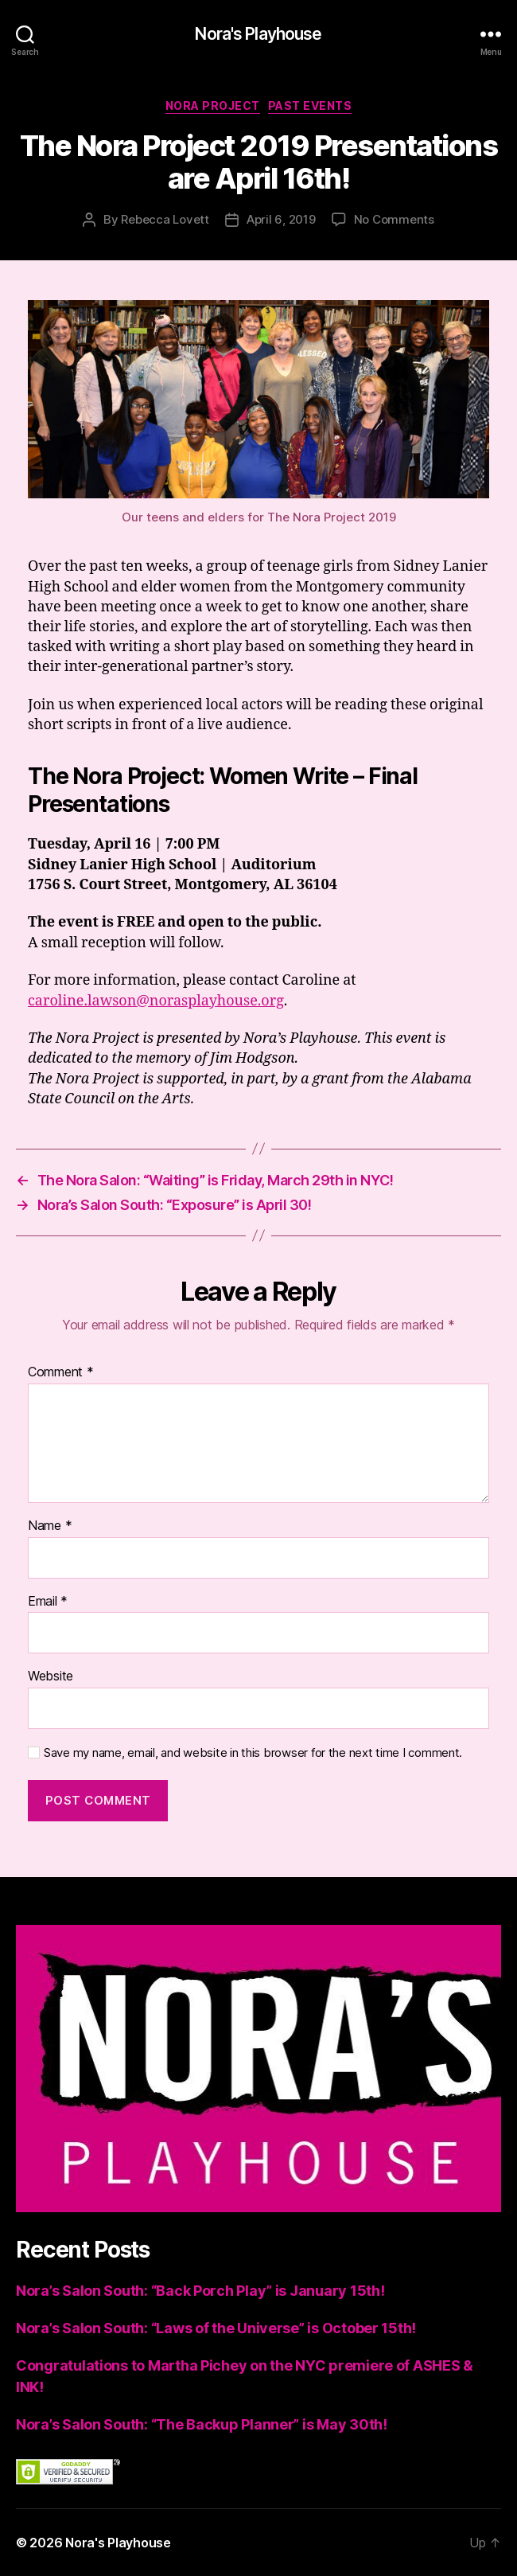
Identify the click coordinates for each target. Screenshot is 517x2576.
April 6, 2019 (281, 219)
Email (48, 1601)
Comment (61, 1372)
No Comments (394, 219)
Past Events (310, 105)
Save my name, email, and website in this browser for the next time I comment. (253, 1753)
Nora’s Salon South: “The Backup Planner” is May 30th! (201, 2424)
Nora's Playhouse (258, 33)
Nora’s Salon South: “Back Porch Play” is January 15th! (200, 2290)
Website (50, 1676)
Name (50, 1526)
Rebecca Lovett (164, 219)
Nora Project (212, 105)
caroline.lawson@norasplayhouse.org (156, 1001)
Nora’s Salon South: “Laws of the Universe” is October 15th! (216, 2328)
